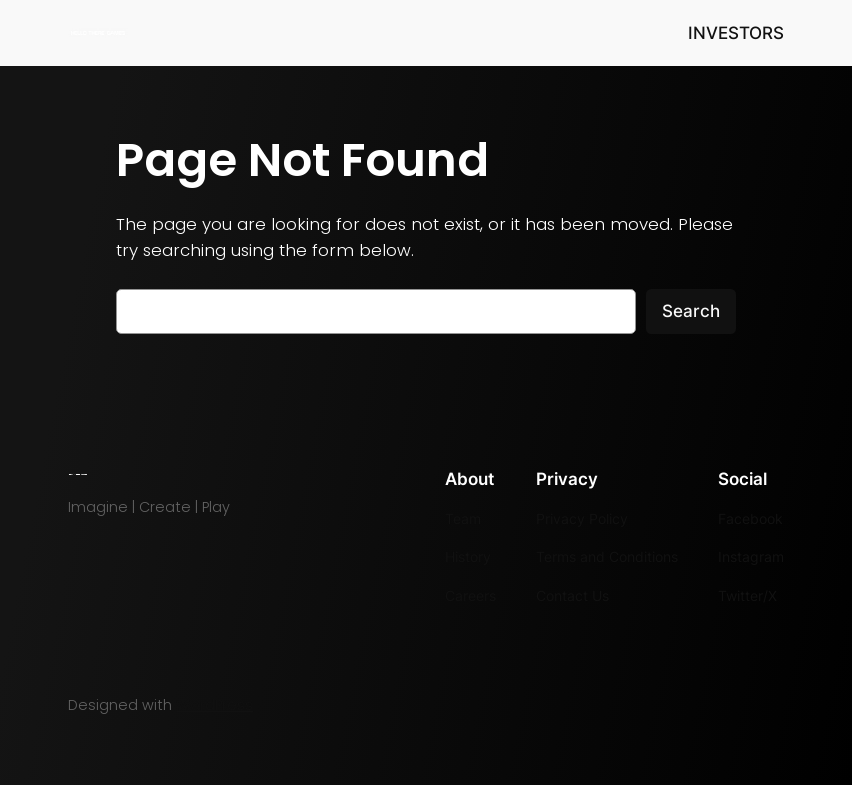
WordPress (214, 705)
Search (691, 311)
